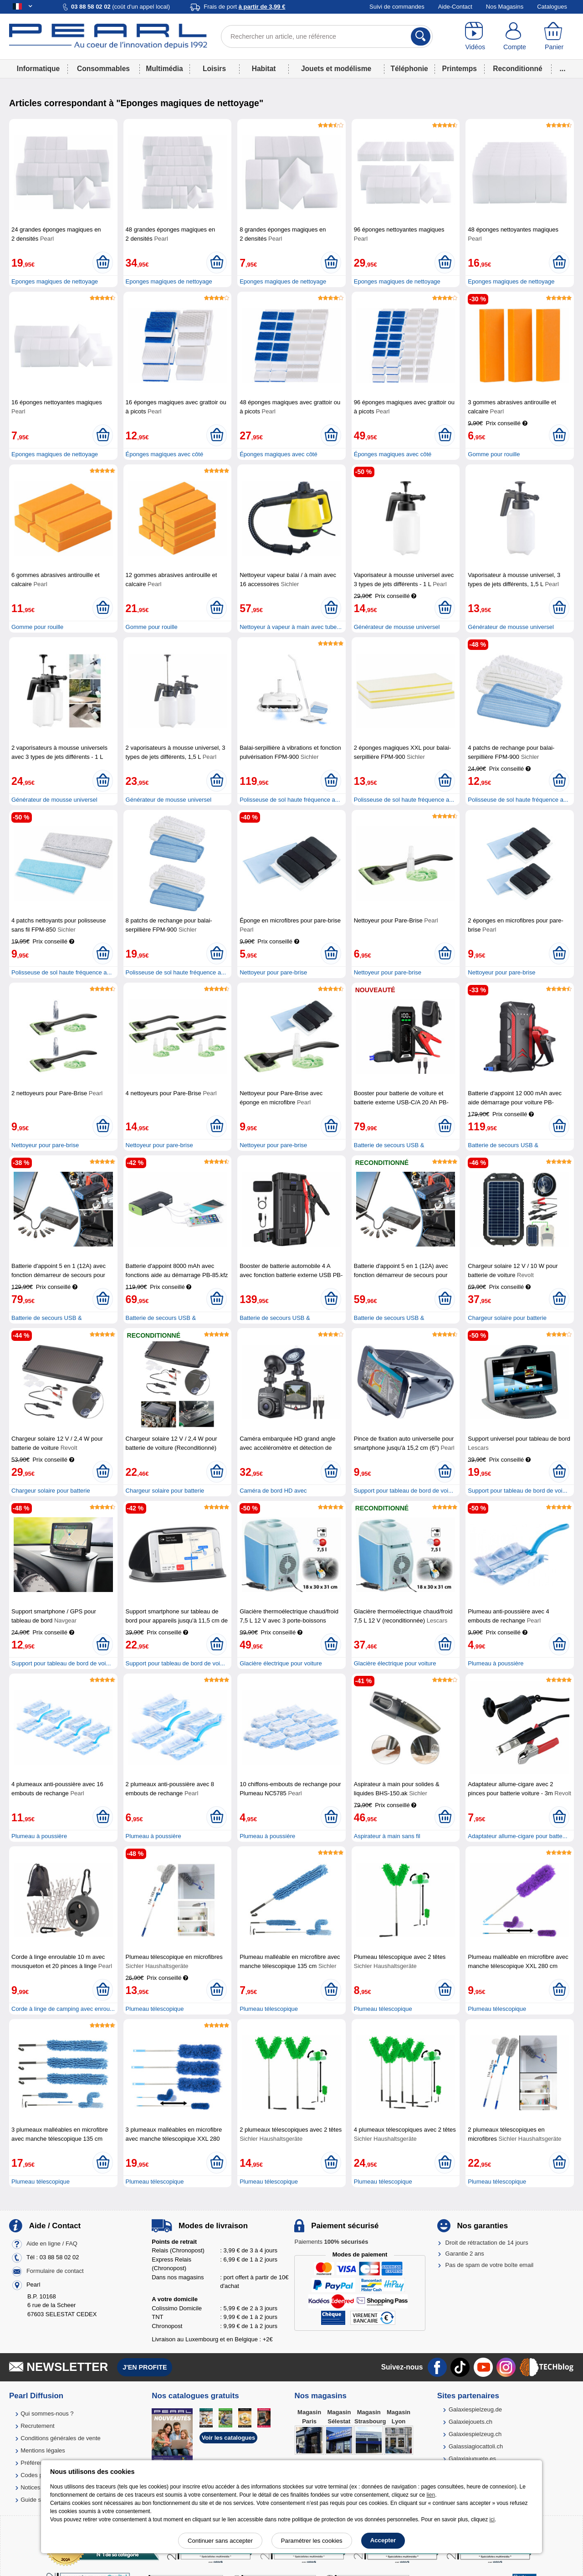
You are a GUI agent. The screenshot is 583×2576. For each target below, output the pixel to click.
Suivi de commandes (396, 6)
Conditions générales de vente (60, 2438)
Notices (30, 2487)
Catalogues (552, 6)
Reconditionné (517, 68)
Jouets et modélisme (336, 68)
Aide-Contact (455, 6)
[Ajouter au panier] (102, 262)
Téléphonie (409, 68)
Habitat (264, 68)
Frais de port (244, 6)
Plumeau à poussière (495, 1663)
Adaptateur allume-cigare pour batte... (517, 1836)
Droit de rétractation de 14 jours (486, 2242)
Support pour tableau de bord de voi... (403, 1490)
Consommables (103, 68)
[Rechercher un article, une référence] (327, 36)
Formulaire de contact (55, 2270)
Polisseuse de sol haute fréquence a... (290, 799)
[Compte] (515, 36)
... (563, 68)
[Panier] (554, 36)
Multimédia (164, 68)
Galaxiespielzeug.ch (475, 2434)
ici (492, 2519)
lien (430, 2495)
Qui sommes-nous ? (46, 2413)
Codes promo (38, 2475)
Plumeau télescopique (155, 2008)
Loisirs (214, 68)
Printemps (459, 68)
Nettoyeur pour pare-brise (273, 972)
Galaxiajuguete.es (472, 2458)
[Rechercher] (420, 36)
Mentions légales (42, 2450)
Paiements (331, 2241)
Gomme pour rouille (494, 454)
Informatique (38, 68)
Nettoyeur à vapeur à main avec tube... (291, 626)
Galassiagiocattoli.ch (476, 2446)
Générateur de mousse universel (397, 626)
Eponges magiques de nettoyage (54, 281)
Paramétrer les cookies (312, 2540)
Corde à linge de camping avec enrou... (63, 2008)
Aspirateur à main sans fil (387, 1836)
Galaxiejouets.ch (470, 2421)
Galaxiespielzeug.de (475, 2409)
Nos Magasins (504, 6)
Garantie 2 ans (464, 2253)
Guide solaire (38, 2499)
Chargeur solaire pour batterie (507, 1317)
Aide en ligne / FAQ (51, 2243)
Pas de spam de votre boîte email (489, 2265)
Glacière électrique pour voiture (281, 1663)
